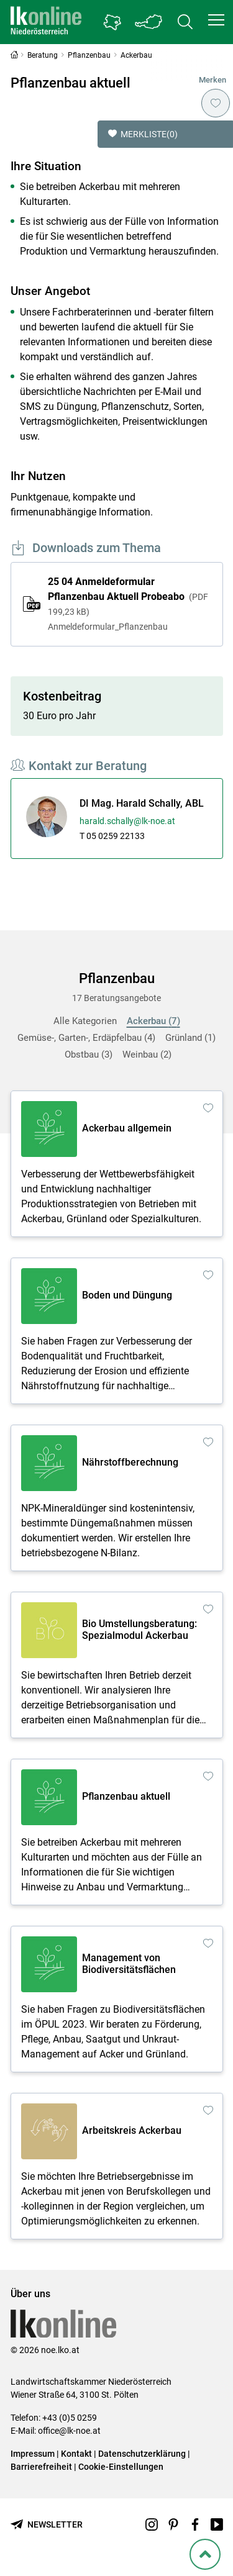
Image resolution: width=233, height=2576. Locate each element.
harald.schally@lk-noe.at (127, 821)
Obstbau (88, 1054)
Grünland (190, 1037)
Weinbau (146, 1054)
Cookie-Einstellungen (120, 2467)
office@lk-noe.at (69, 2431)
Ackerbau (153, 1021)
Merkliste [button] (143, 134)
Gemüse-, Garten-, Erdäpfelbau (86, 1037)
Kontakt (76, 2454)
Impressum (33, 2454)
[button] (216, 20)
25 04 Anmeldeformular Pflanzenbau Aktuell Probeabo (129, 605)
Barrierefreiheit (41, 2467)
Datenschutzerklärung (142, 2454)
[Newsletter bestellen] (47, 2524)
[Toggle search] (185, 22)
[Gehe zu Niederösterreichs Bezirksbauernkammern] (112, 22)
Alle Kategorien (85, 1021)
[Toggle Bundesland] (149, 22)
